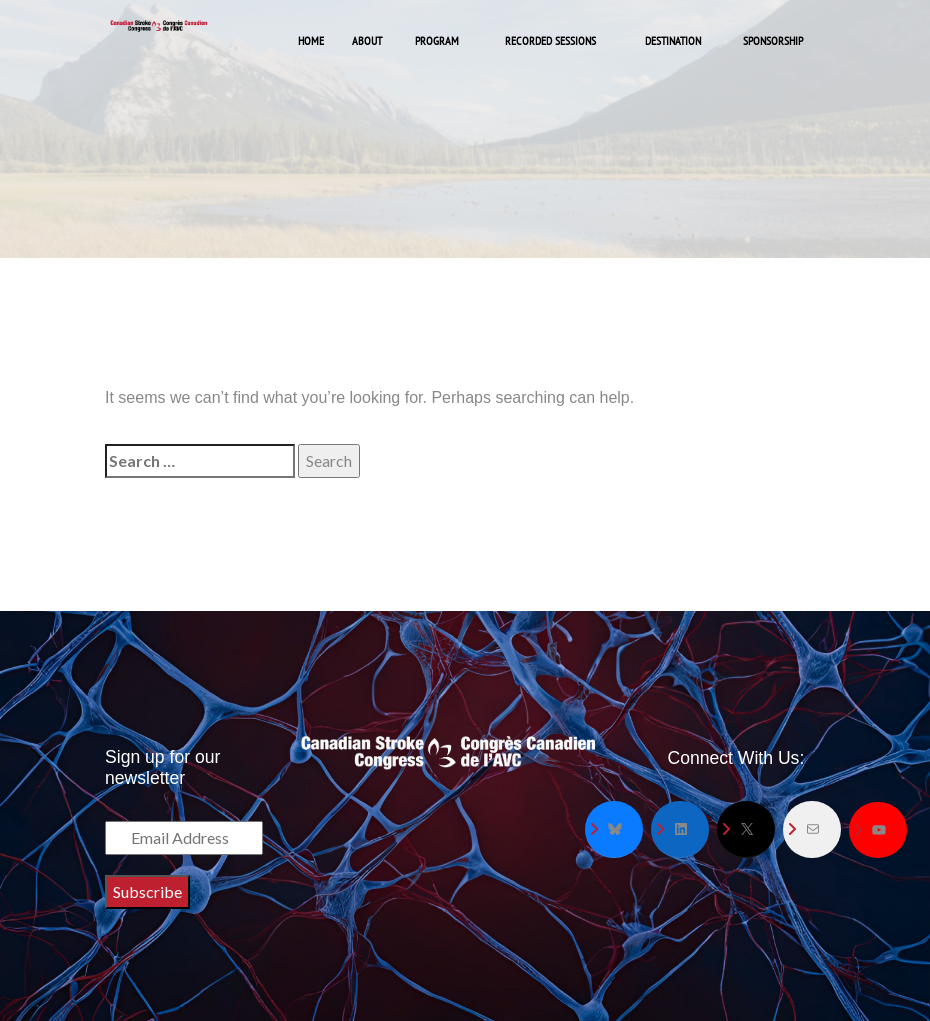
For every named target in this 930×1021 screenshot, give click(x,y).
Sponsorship (773, 41)
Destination (673, 41)
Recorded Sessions (550, 41)
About (367, 41)
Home (311, 41)
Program (437, 41)
